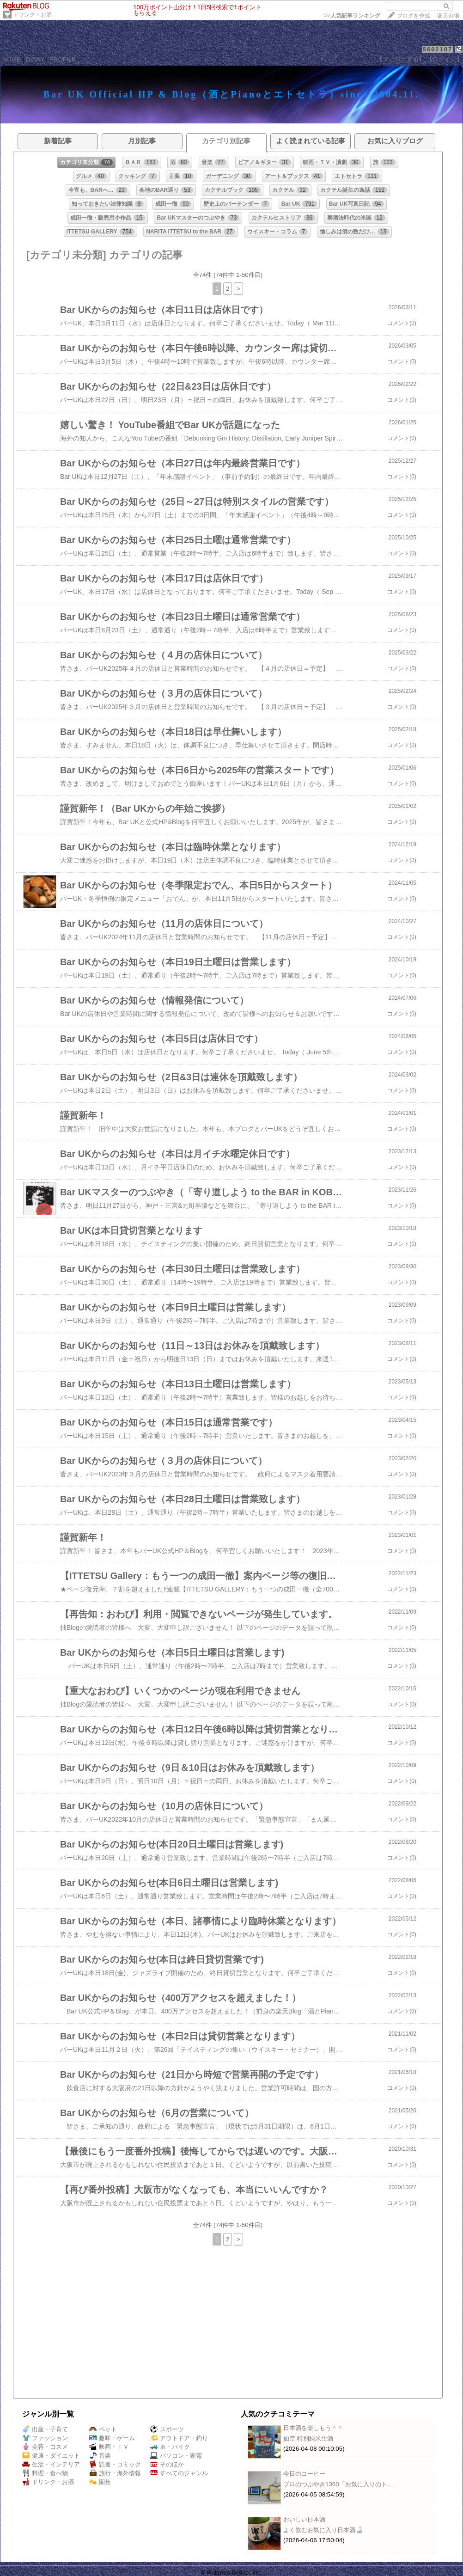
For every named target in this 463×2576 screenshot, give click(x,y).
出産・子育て (45, 2429)
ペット (103, 2429)
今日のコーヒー (304, 2473)
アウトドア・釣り (179, 2438)
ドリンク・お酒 (32, 15)
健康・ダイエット (51, 2455)
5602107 (438, 49)
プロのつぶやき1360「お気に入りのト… (338, 2484)
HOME (11, 59)
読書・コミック (115, 2464)
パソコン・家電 (176, 2455)
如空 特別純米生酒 (308, 2438)
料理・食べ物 (45, 2473)
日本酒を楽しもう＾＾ (313, 2427)
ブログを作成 (413, 15)
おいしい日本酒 (304, 2519)
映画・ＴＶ (109, 2446)
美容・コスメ (45, 2446)
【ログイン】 (444, 58)
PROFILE (62, 59)
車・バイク (170, 2446)
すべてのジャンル (179, 2473)
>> (352, 15)
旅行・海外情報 (115, 2473)
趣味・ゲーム (112, 2438)
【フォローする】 (401, 58)
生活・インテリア (51, 2464)
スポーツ (167, 2429)
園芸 (100, 2481)
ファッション (45, 2438)
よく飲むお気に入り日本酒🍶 (323, 2530)
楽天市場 (448, 15)
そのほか (167, 2464)
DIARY (35, 59)
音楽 (100, 2455)
